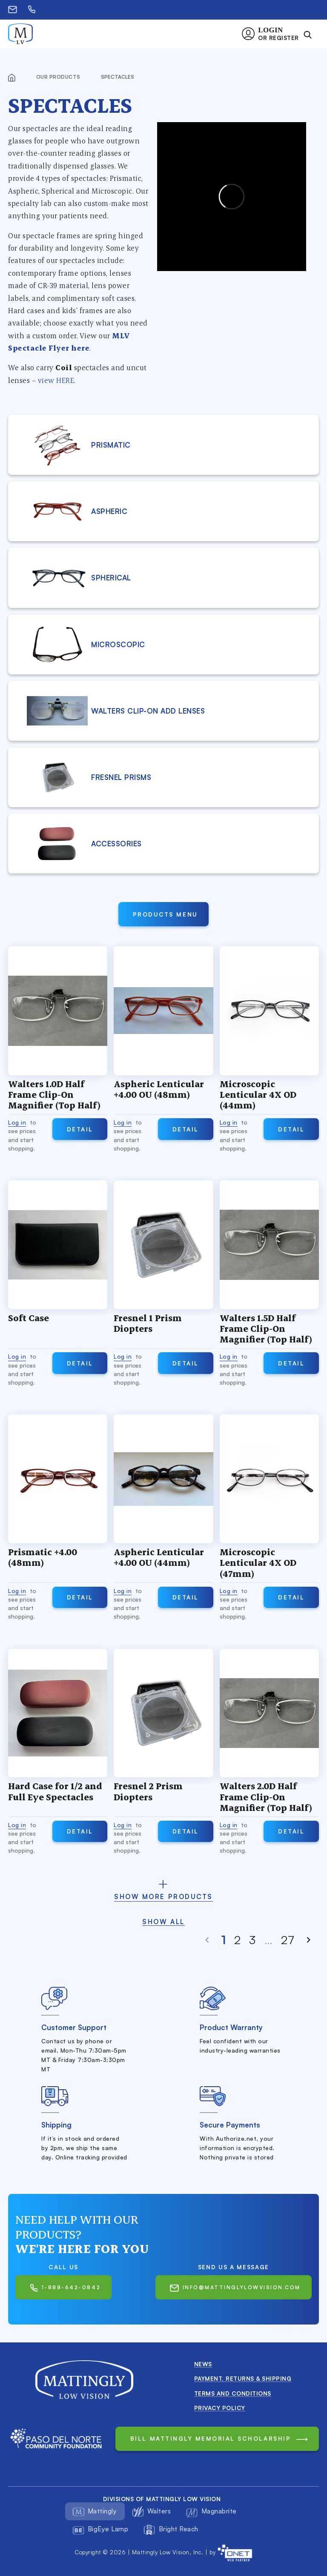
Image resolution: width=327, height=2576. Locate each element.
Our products (59, 77)
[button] (273, 34)
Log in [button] (17, 1122)
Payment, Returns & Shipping (243, 2378)
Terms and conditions (232, 2393)
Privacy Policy (219, 2407)
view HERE (56, 380)
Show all (163, 1922)
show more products (163, 1897)
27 (287, 1940)
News (203, 2364)
